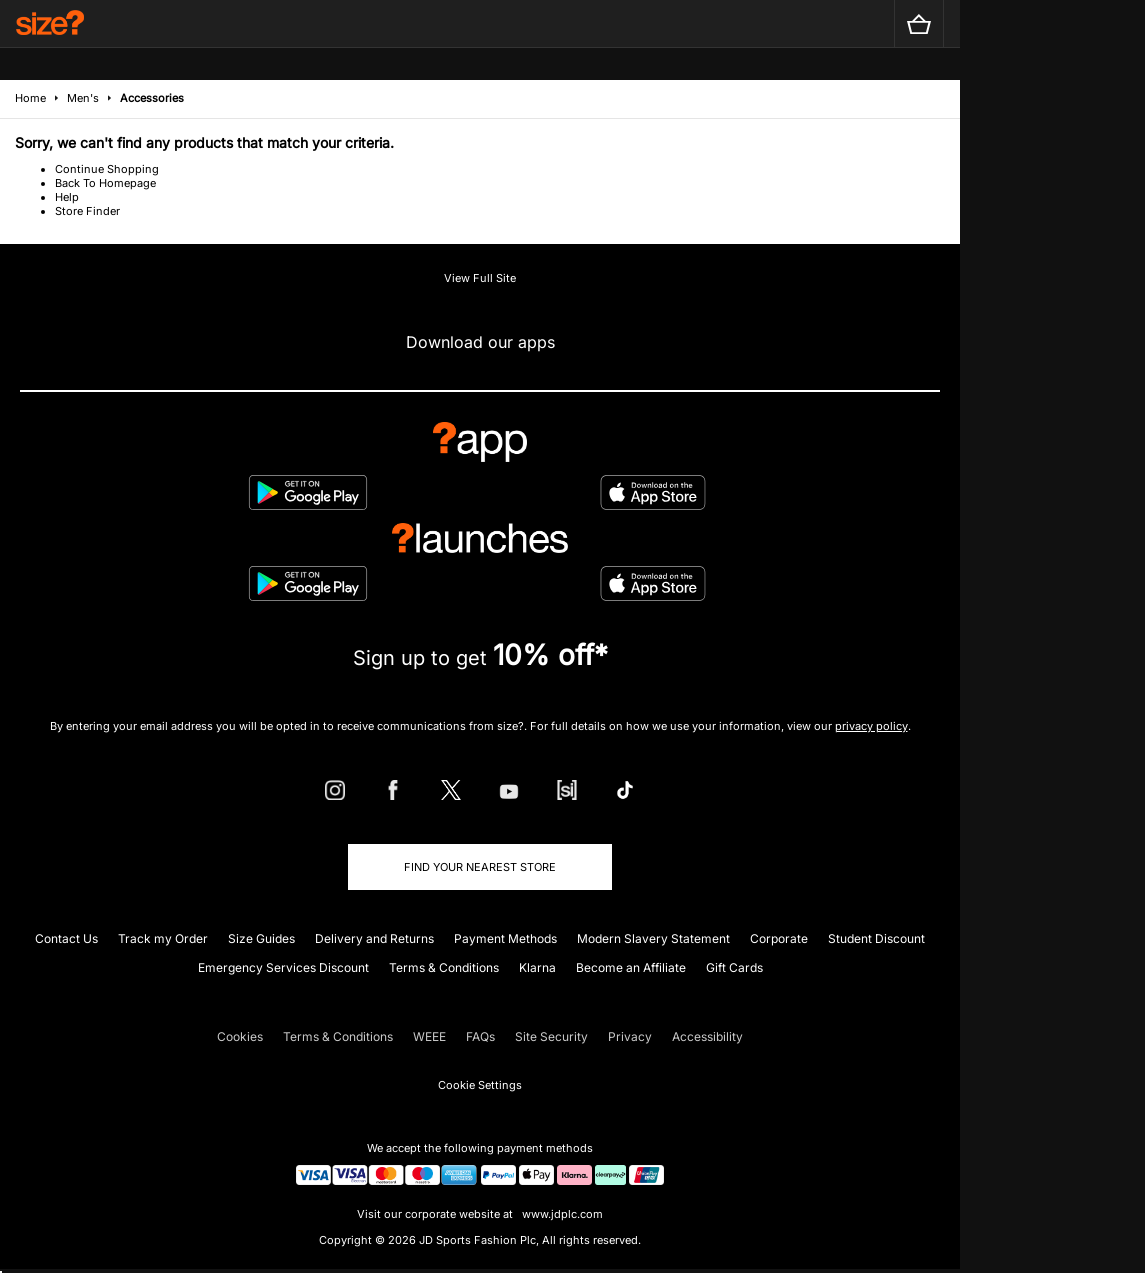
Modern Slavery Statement (653, 938)
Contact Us (66, 938)
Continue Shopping (107, 169)
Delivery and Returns (374, 938)
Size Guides (261, 938)
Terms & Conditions (444, 967)
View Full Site (480, 278)
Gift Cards (734, 967)
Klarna (537, 967)
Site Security (551, 1036)
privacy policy (871, 726)
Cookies (240, 1036)
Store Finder (87, 211)
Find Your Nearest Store (480, 867)
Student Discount (876, 938)
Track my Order (163, 938)
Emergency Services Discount (283, 967)
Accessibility (707, 1036)
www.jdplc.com (561, 1214)
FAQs (480, 1036)
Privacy (630, 1036)
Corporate (779, 938)
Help (67, 197)
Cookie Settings (480, 1085)
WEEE (429, 1036)
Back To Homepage (105, 183)
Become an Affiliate (631, 967)
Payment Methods (505, 938)
